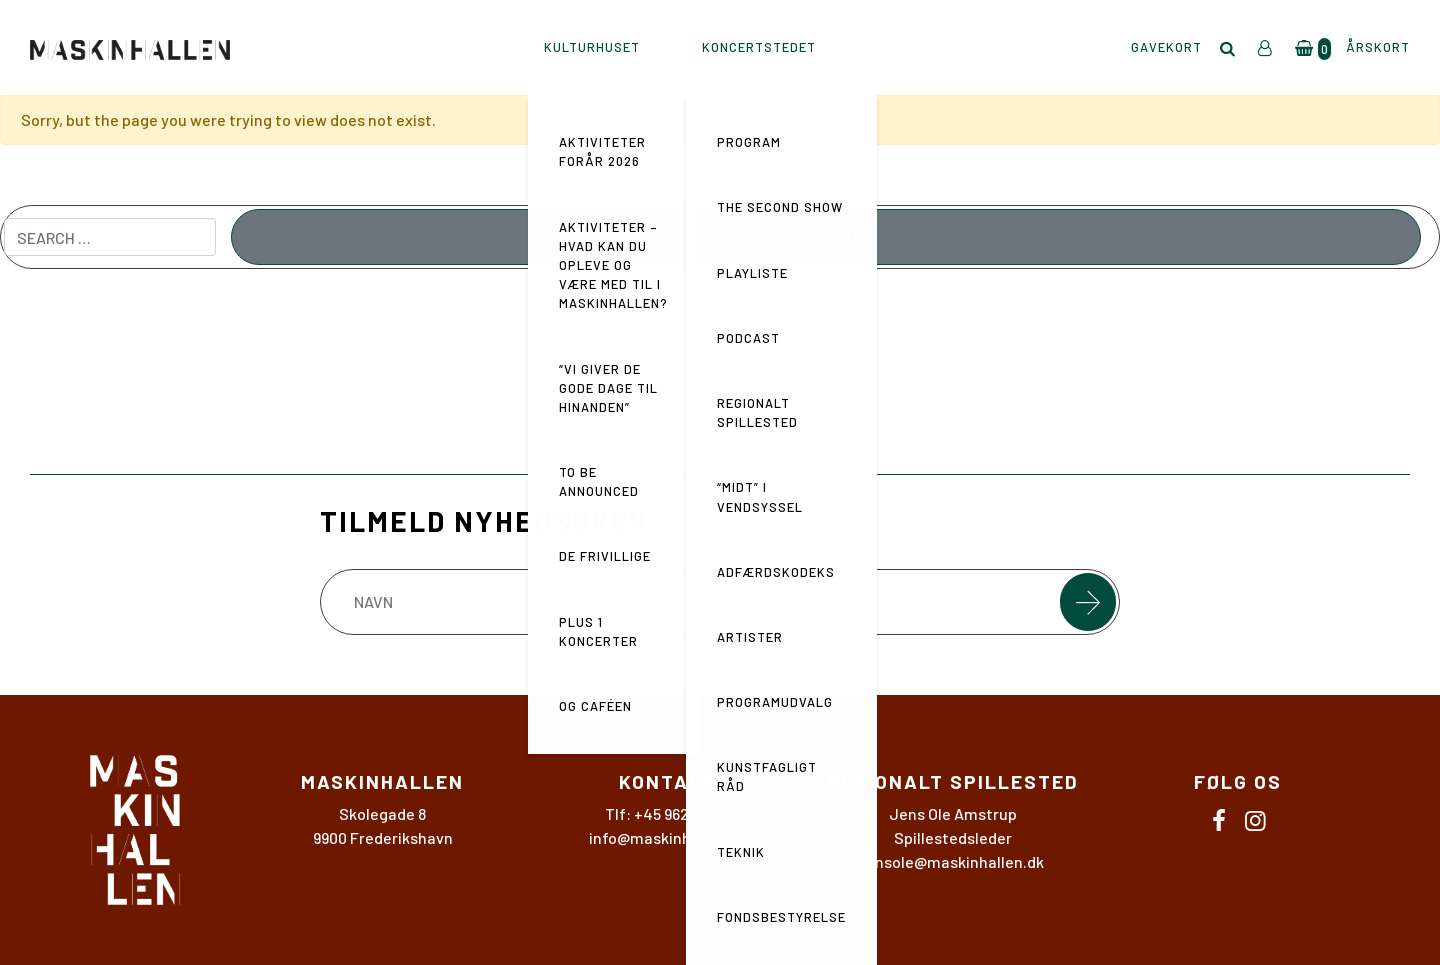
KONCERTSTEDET (759, 47)
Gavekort (1166, 47)
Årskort (1378, 47)
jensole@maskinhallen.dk (953, 861)
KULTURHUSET (592, 47)
